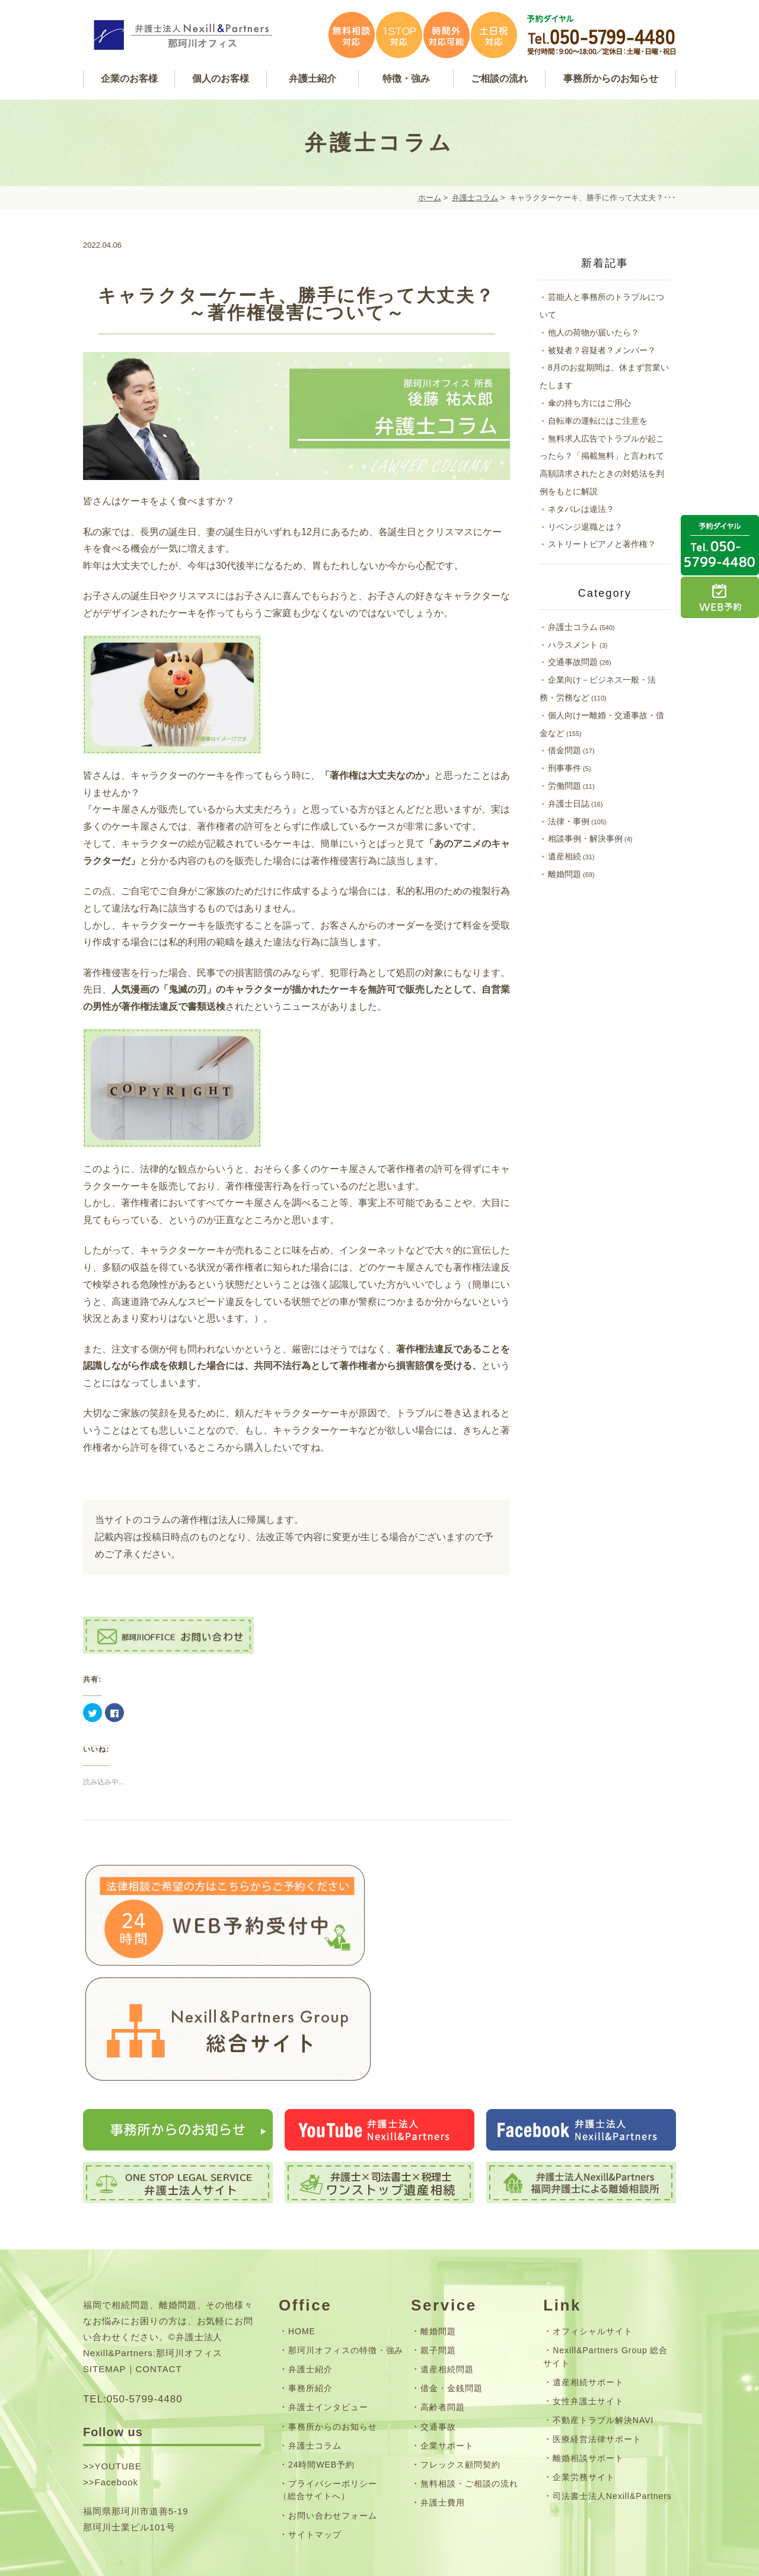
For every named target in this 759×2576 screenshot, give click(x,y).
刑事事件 (564, 768)
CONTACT (159, 2275)
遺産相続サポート (588, 2288)
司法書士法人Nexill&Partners (612, 2403)
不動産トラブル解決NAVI (603, 2326)
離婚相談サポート (588, 2364)
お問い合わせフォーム (332, 2422)
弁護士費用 (442, 2409)
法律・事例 (568, 821)
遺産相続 (564, 856)
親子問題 (438, 2256)
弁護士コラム (475, 197)
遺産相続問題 (447, 2275)
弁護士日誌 (568, 803)
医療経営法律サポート (597, 2345)
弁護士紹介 (310, 2275)
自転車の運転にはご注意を (598, 420)
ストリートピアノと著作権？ (602, 544)
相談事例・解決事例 (585, 838)
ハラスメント (573, 644)
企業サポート (447, 2352)
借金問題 (564, 750)
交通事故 (438, 2333)
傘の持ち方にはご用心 (589, 403)
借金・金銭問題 (451, 2295)
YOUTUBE (117, 2372)
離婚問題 (564, 874)
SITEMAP (104, 2275)
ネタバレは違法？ (581, 509)
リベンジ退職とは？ (585, 527)
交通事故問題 (573, 662)
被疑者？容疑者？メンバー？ (602, 350)
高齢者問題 (442, 2314)
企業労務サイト (584, 2384)
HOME (301, 2237)
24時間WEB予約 (321, 2371)
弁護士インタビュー (328, 2314)
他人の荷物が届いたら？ (593, 332)
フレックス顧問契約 (460, 2371)
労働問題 (564, 786)
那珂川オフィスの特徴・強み (345, 2256)
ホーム (429, 197)
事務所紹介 (310, 2295)
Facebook (116, 2388)
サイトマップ (315, 2441)
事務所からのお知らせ (332, 2333)
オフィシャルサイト (593, 2237)
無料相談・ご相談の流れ (469, 2390)
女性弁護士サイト (588, 2307)
